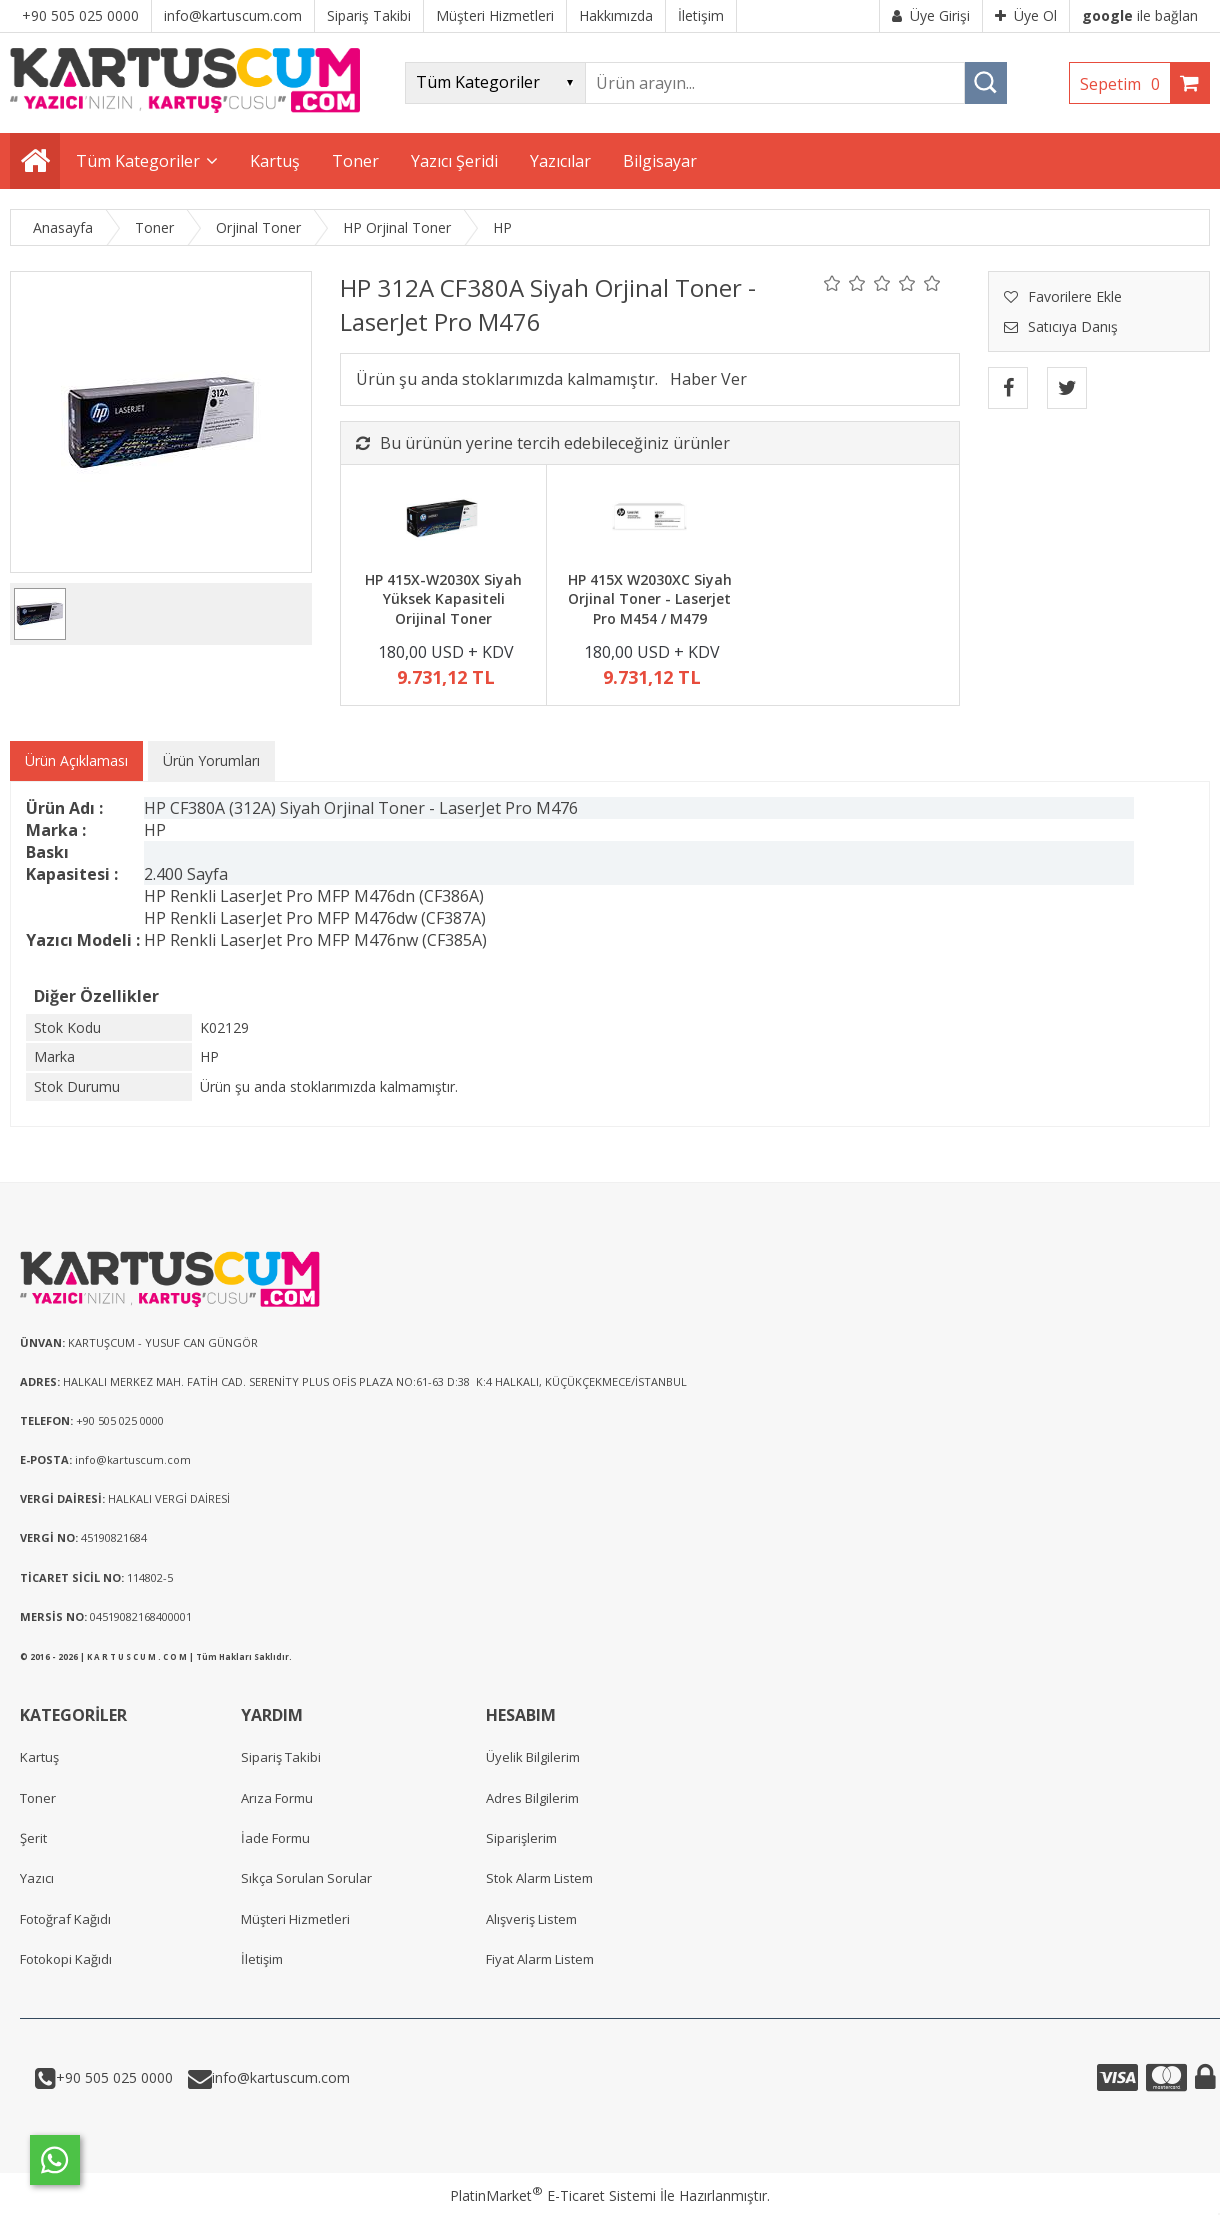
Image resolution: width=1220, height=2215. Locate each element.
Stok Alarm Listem (539, 1878)
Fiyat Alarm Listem (540, 1959)
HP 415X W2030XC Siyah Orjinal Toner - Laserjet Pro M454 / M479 (650, 599)
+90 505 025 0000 (114, 2077)
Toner (38, 1798)
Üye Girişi (931, 15)
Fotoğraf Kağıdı (65, 1919)
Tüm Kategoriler (138, 161)
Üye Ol (1026, 15)
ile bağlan (1140, 15)
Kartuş (39, 1757)
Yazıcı (37, 1878)
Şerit (33, 1838)
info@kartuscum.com (281, 2077)
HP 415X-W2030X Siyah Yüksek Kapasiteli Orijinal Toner (443, 599)
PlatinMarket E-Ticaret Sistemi (553, 2195)
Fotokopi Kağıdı (66, 1959)
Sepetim (1125, 84)
